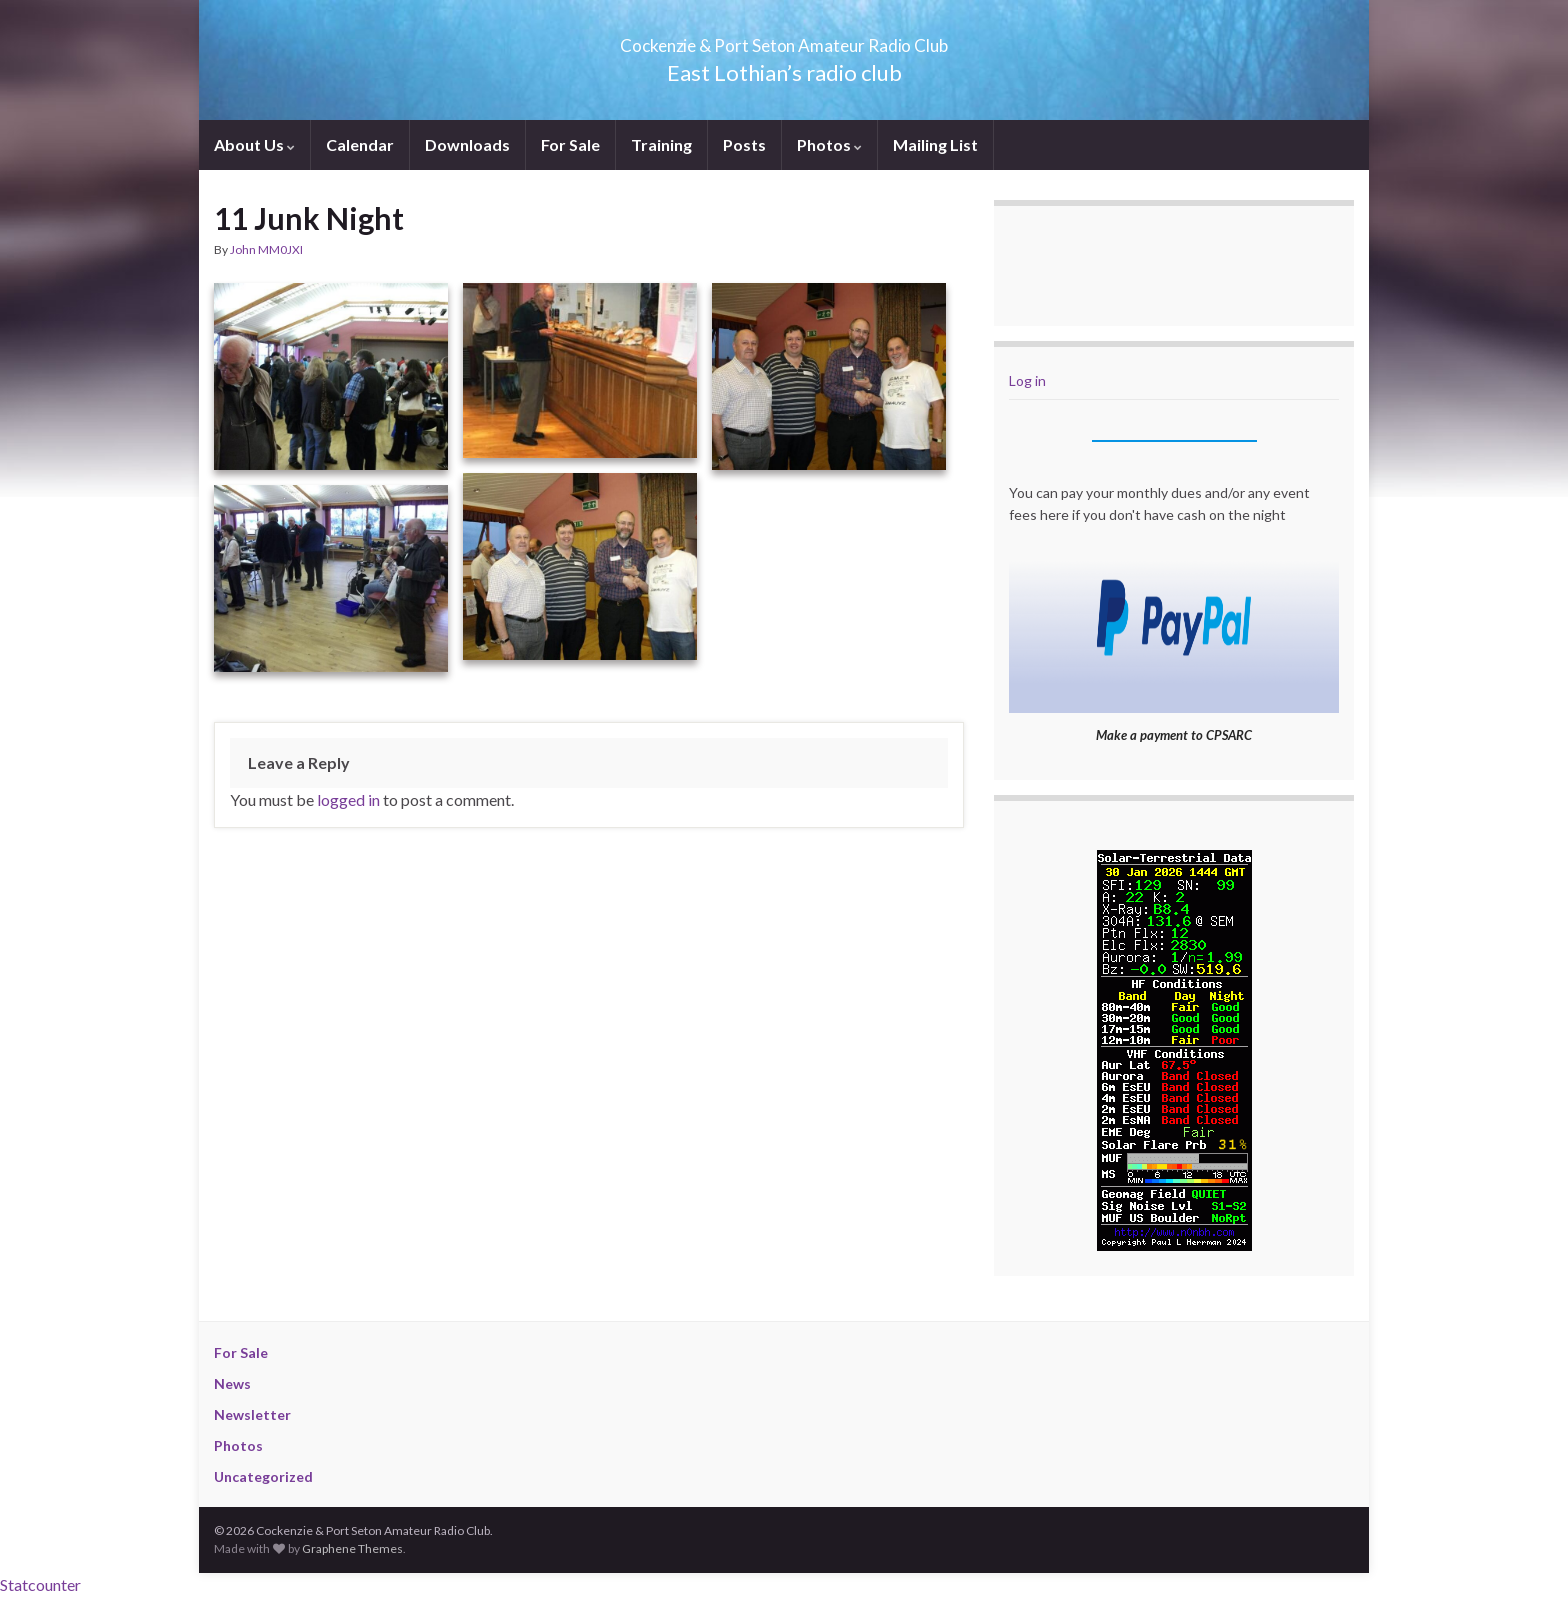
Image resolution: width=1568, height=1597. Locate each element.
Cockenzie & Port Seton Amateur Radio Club (784, 39)
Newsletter (252, 1414)
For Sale (570, 144)
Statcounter (40, 1584)
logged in (348, 799)
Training (661, 144)
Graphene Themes (352, 1548)
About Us (254, 144)
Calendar (360, 144)
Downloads (467, 144)
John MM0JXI (266, 249)
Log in (1027, 380)
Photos (829, 144)
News (232, 1383)
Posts (744, 144)
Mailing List (935, 144)
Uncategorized (263, 1476)
